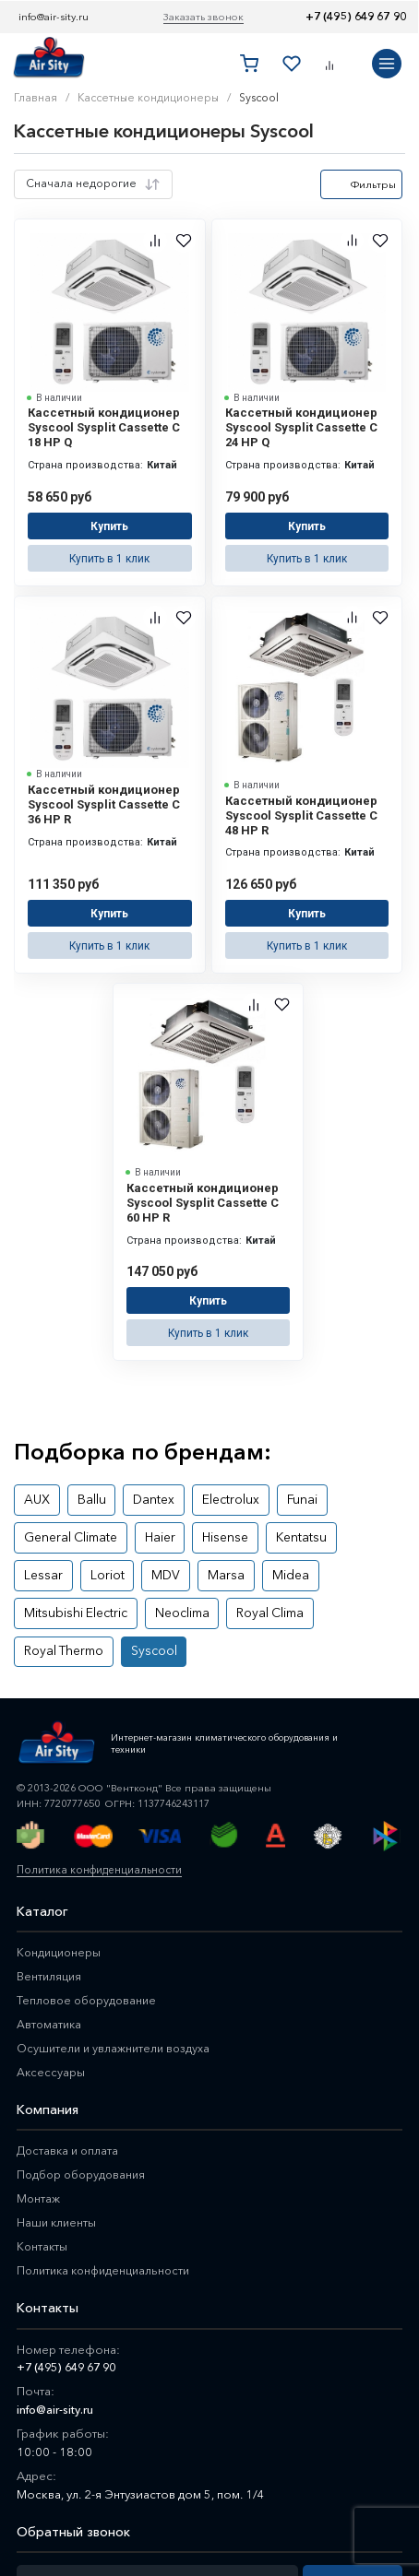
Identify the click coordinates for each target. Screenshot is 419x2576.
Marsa (141, 1532)
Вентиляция (50, 1889)
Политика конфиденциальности (95, 1782)
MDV (89, 1532)
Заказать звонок (203, 16)
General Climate (66, 1498)
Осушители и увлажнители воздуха (116, 1961)
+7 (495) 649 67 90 (355, 16)
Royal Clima (128, 1566)
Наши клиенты (58, 2135)
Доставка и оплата (69, 2063)
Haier (148, 1498)
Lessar (337, 1498)
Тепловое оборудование (89, 1913)
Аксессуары (51, 1985)
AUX (33, 1464)
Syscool (301, 1566)
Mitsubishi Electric (285, 1532)
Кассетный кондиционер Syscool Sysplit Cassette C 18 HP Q (104, 427)
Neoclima (47, 1566)
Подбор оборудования (84, 2087)
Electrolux (207, 1464)
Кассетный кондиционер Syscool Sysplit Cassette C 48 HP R (301, 804)
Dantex (138, 1464)
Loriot (37, 1532)
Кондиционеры (60, 1865)
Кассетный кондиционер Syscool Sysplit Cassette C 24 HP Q (301, 427)
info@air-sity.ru (53, 16)
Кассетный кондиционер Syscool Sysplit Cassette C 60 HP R (202, 1180)
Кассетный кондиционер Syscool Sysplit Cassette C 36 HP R (104, 793)
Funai (270, 1464)
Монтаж (39, 2111)
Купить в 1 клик (110, 550)
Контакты (43, 2159)
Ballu (82, 1464)
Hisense (207, 1498)
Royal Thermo (220, 1566)
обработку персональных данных (101, 2543)
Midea (198, 1532)
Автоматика (50, 1937)
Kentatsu (274, 1498)
